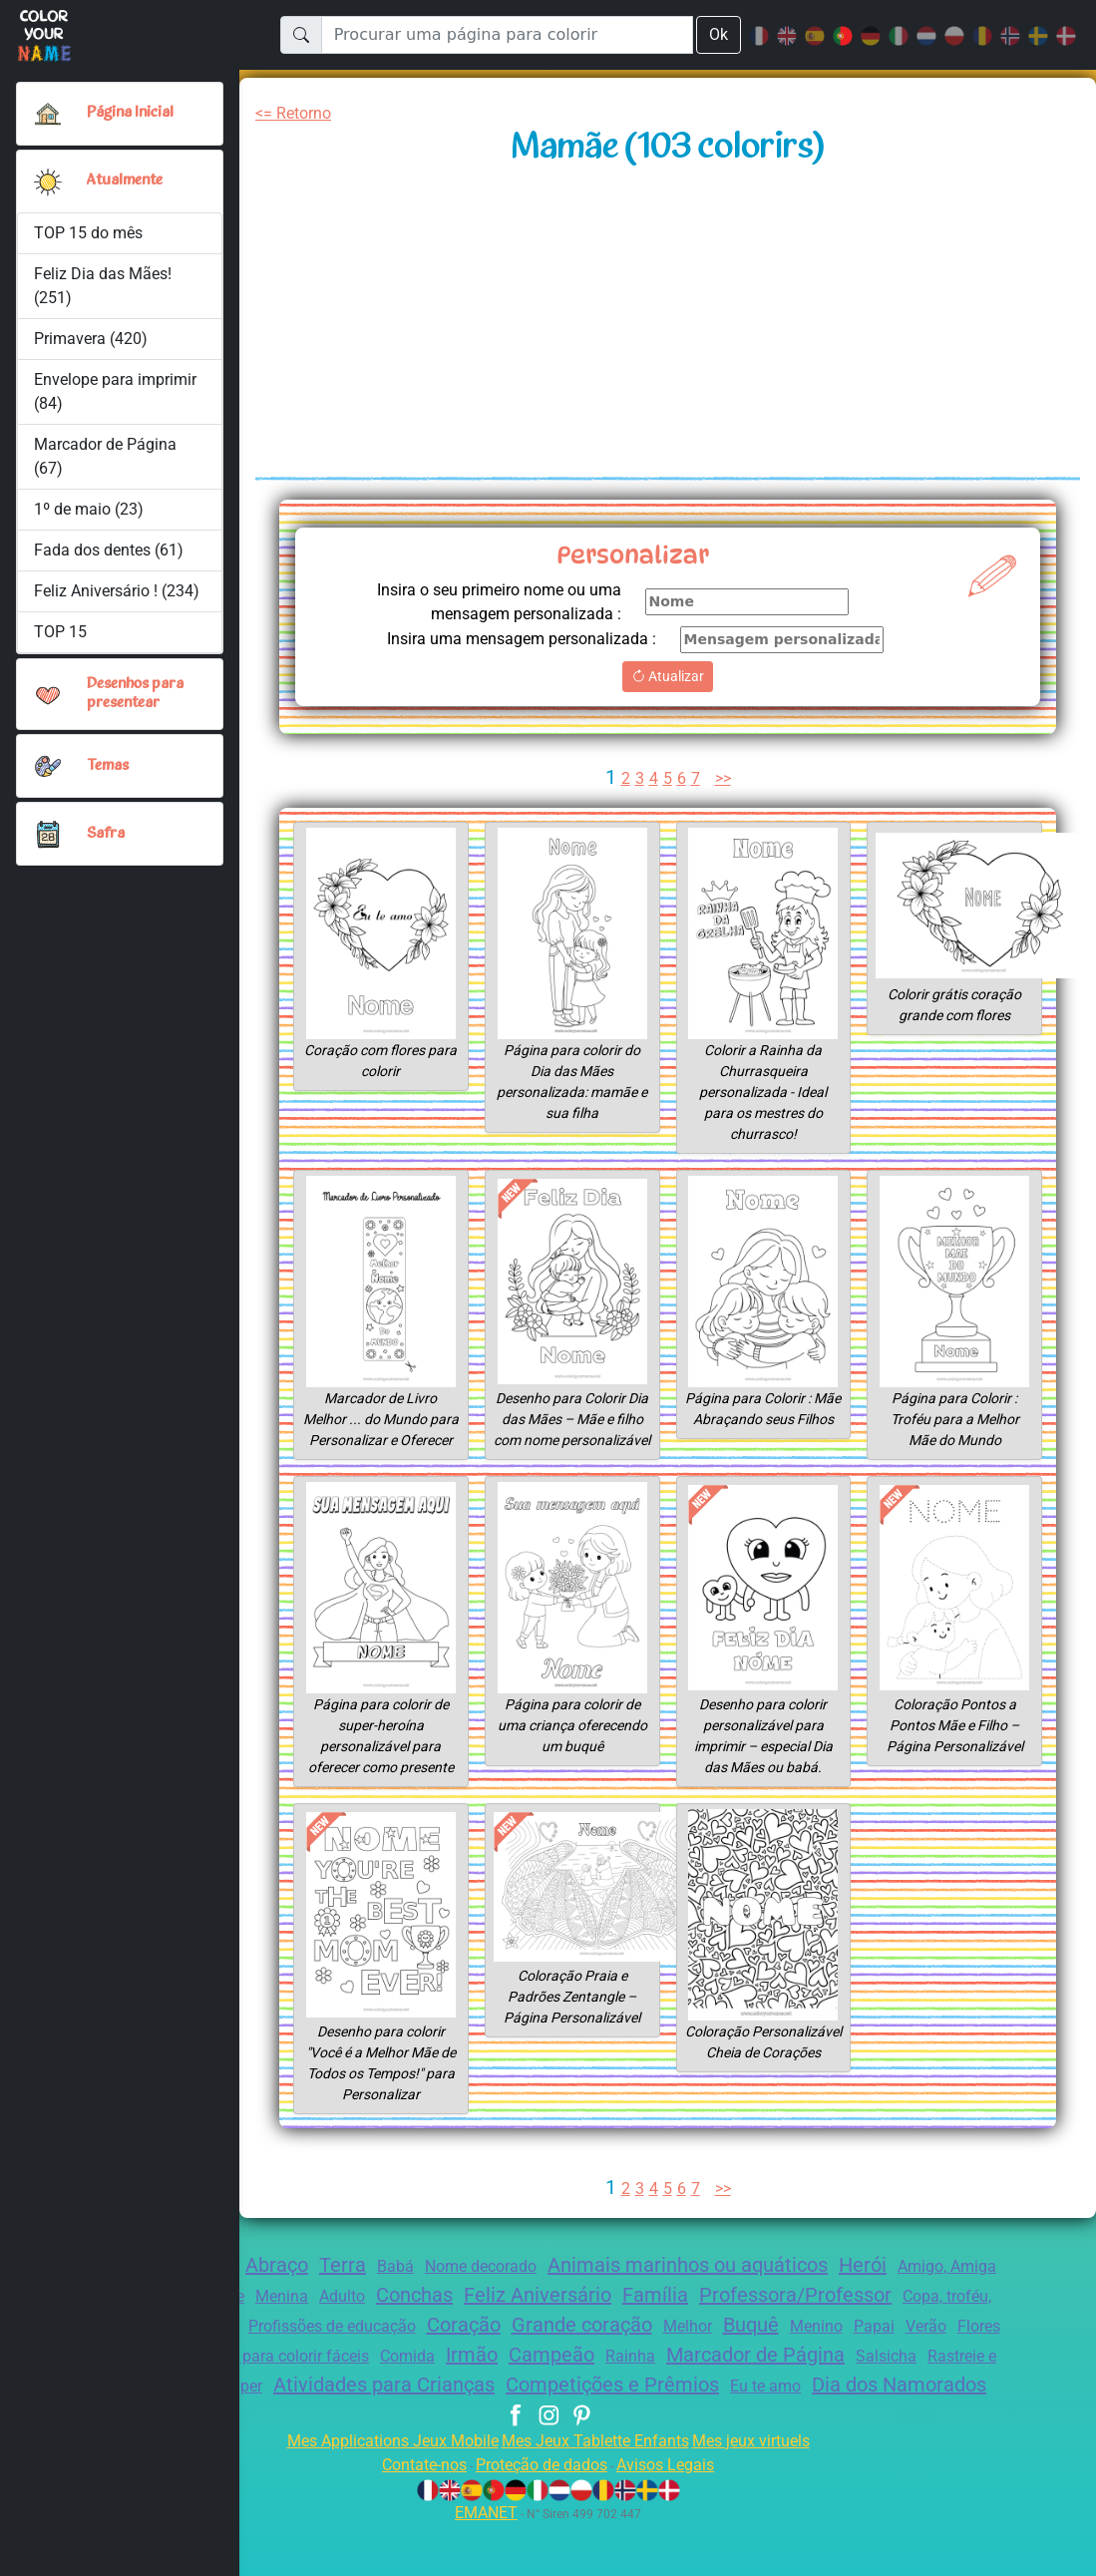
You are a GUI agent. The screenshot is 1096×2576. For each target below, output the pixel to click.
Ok (718, 34)
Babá (410, 2287)
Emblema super (430, 2406)
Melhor (837, 2347)
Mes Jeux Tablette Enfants (597, 2491)
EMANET (484, 2563)
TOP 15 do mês (89, 232)
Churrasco (311, 2347)
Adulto (407, 2317)
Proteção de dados (541, 2515)
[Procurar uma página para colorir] (506, 35)
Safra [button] (105, 834)
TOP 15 (61, 631)
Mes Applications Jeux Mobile (380, 2491)
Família (744, 2316)
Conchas (486, 2316)
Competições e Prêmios (864, 2405)
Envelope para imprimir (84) (116, 391)
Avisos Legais (676, 2515)
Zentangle (267, 2317)
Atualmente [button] (125, 180)
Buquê (905, 2346)
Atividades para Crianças (621, 2405)
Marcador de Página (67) (106, 456)
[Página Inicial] (48, 114)
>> (724, 778)
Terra (355, 2286)
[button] (48, 181)
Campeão (752, 2376)
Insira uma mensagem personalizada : (512, 638)
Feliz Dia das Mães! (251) (104, 285)
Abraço (284, 2286)
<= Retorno (297, 113)
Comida (600, 2377)
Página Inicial (134, 113)
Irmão (668, 2376)
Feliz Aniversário (619, 2316)
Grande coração (723, 2346)
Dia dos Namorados (577, 2435)
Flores (241, 2377)
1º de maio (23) (88, 509)
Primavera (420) (91, 338)
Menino (976, 2347)
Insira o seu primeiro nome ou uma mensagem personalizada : (488, 601)
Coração (596, 2346)
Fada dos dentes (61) (109, 550)
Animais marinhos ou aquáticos (724, 2286)
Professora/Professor (891, 2316)
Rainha (835, 2377)
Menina (343, 2317)
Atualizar (668, 676)
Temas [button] (108, 766)
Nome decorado (501, 2287)
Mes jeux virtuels (764, 2491)
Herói (911, 2286)
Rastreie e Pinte (300, 2406)
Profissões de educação (453, 2347)
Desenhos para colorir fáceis (451, 2377)
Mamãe (303, 2377)
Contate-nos (412, 2515)
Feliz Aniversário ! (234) (117, 590)
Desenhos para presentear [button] (137, 693)
